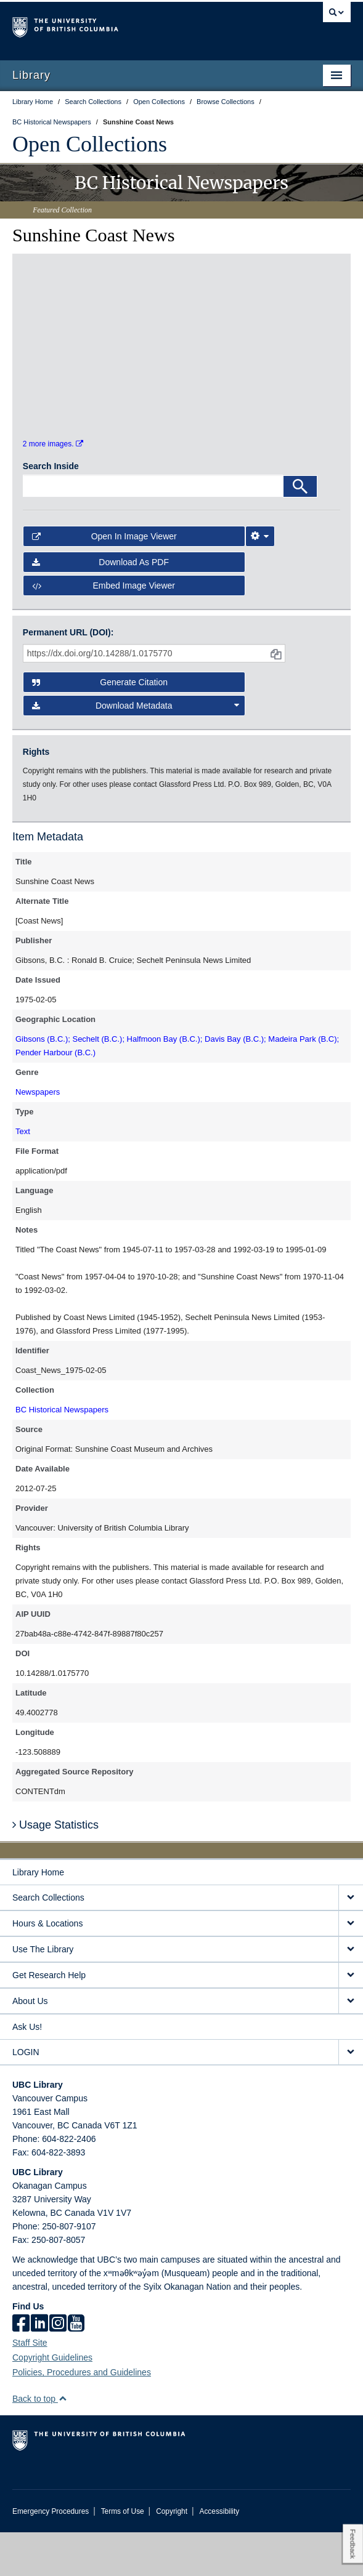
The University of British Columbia (130, 25)
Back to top (39, 2442)
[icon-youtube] (76, 2368)
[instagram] (58, 2368)
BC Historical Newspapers (61, 1453)
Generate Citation (100, 725)
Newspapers (37, 1135)
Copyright (171, 2555)
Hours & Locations (47, 1967)
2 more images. (53, 487)
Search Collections (48, 1941)
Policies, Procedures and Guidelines (81, 2416)
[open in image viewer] (62, 318)
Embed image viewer (103, 629)
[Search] (300, 529)
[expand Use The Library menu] (350, 1993)
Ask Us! (27, 2070)
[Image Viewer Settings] (260, 579)
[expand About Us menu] (350, 2045)
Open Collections (89, 144)
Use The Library (42, 1993)
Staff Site (29, 2386)
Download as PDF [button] (100, 605)
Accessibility (219, 2555)
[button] (62, 2442)
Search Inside (51, 509)
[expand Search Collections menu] (350, 1941)
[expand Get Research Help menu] (350, 2019)
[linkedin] (39, 2368)
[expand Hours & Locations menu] (350, 1967)
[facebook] (21, 2368)
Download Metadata (135, 749)
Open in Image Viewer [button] (104, 579)
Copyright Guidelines (52, 2401)
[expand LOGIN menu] (350, 2096)
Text (22, 1175)
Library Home (38, 1916)
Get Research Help (49, 2019)
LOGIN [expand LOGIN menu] (25, 2096)
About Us (30, 2045)
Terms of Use (122, 2555)
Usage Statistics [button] (55, 1868)
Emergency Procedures (50, 2555)
